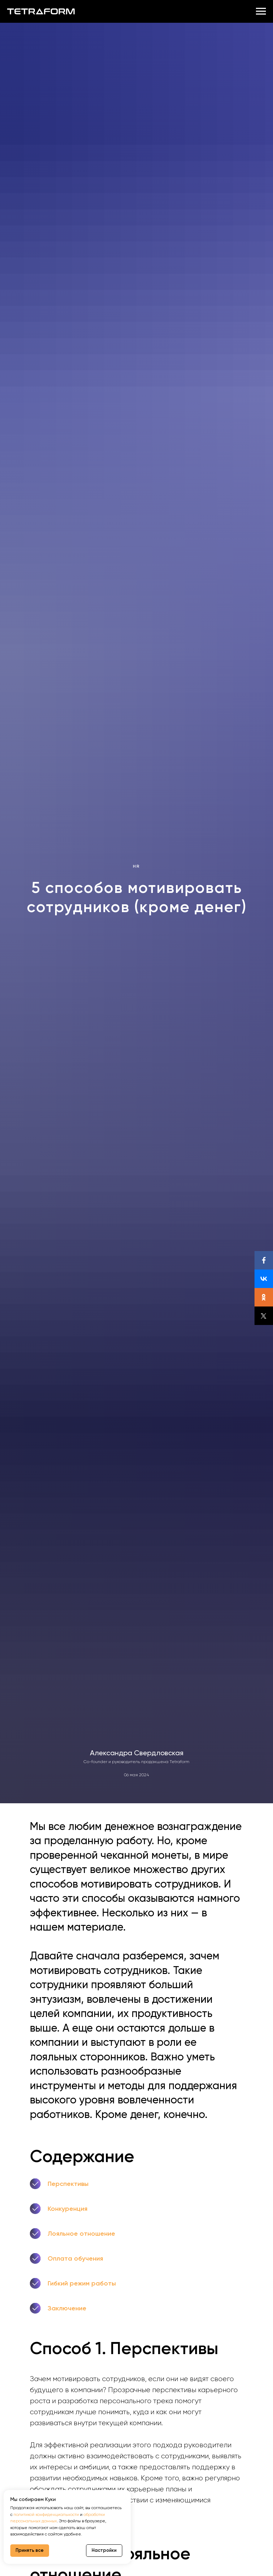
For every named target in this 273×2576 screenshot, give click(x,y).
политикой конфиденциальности (46, 2514)
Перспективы (68, 2184)
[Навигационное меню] (261, 11)
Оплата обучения (75, 2258)
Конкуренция (67, 2209)
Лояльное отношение (81, 2233)
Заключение (67, 2308)
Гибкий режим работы (82, 2283)
